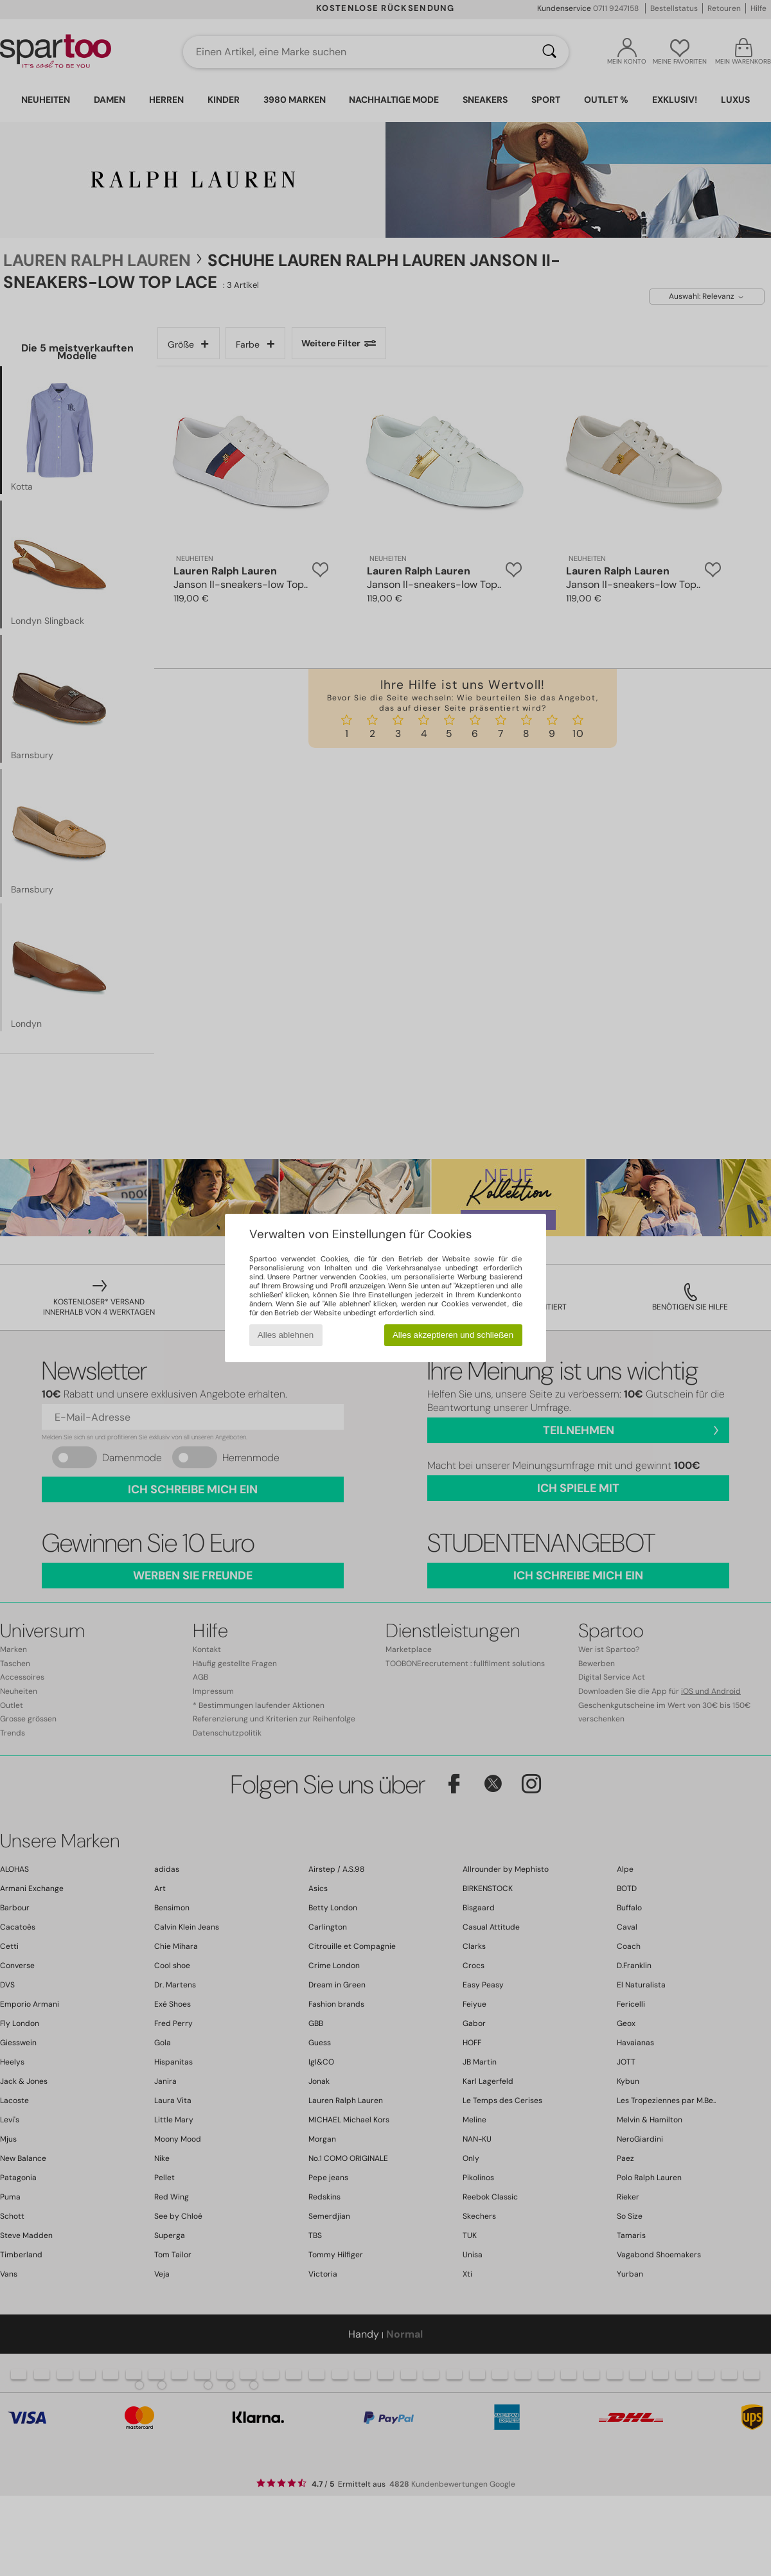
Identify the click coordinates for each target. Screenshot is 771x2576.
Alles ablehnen (286, 1335)
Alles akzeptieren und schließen (453, 1335)
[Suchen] (549, 52)
